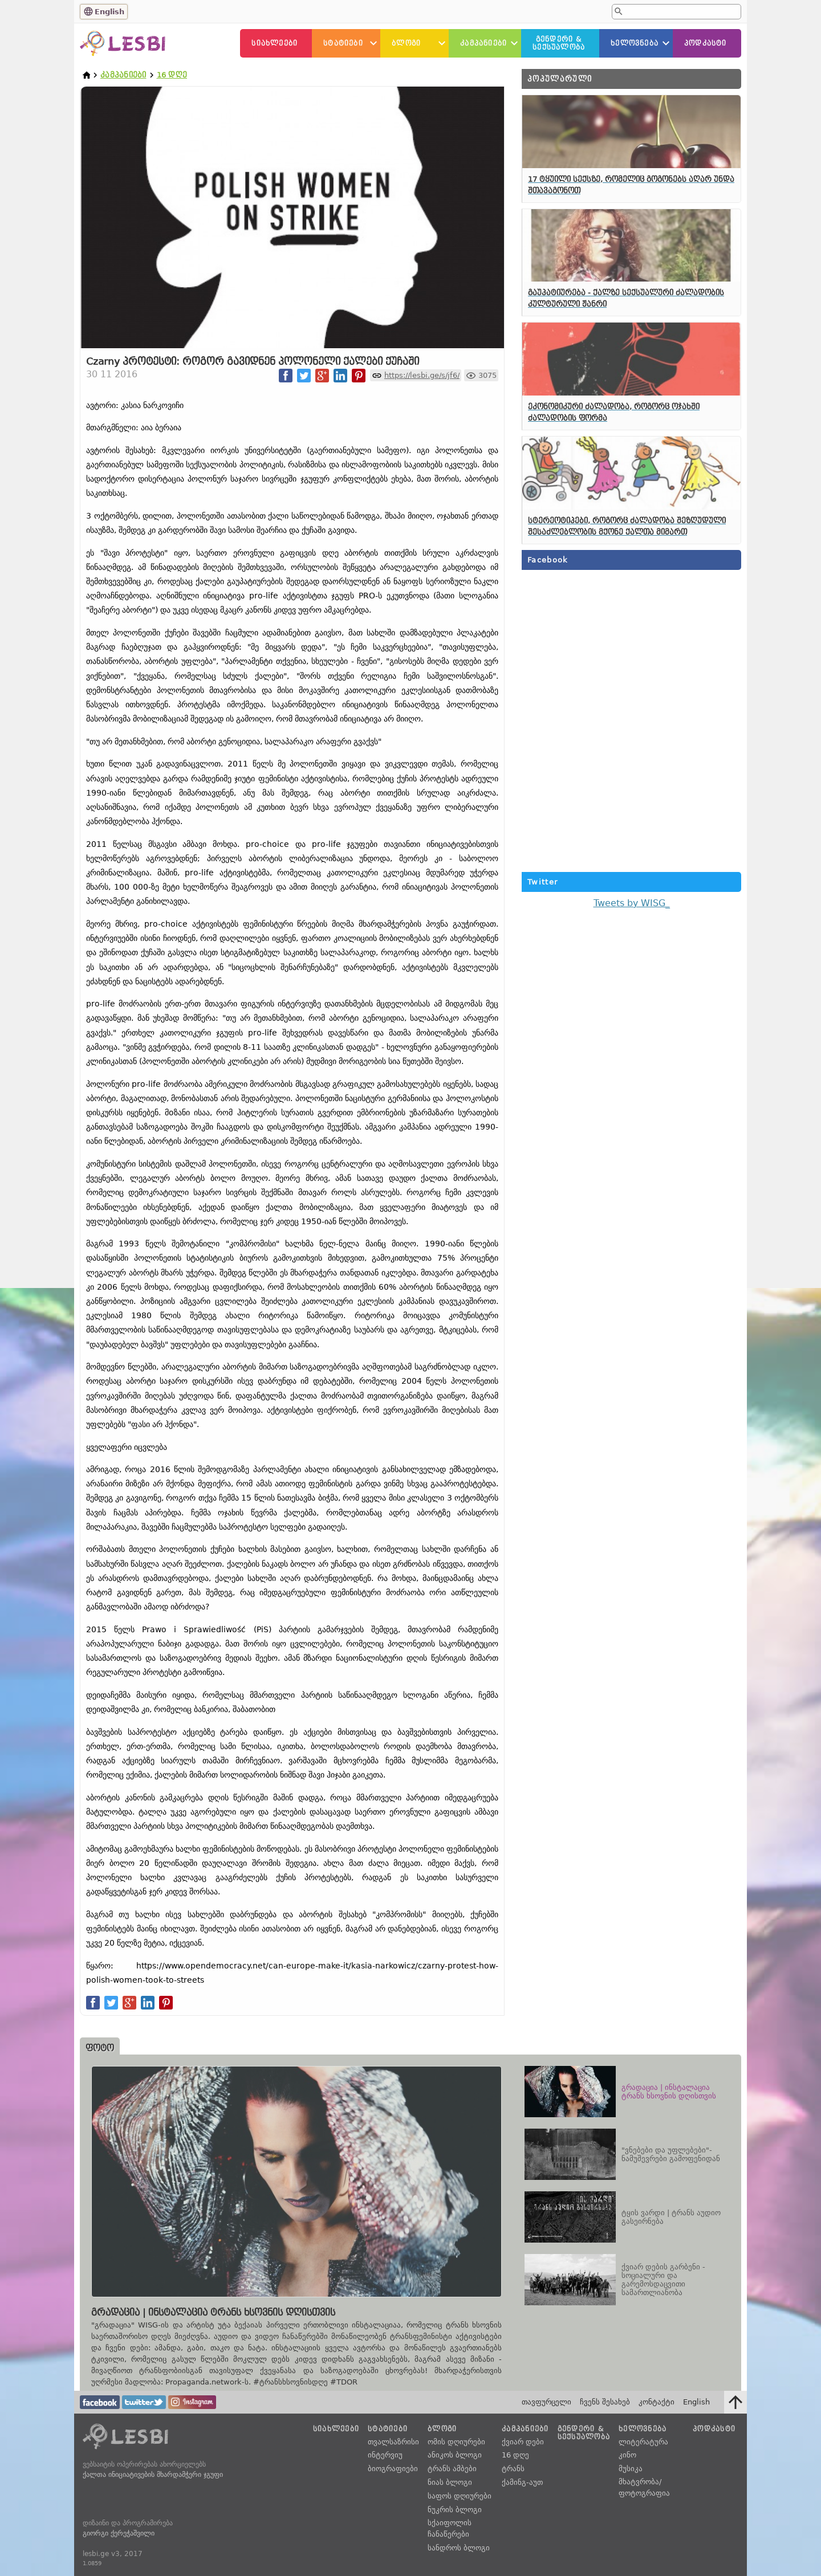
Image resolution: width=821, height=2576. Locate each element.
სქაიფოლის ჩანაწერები (450, 2528)
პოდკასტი (705, 43)
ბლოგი (406, 43)
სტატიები (343, 43)
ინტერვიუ (385, 2455)
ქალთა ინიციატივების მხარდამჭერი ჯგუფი (153, 2475)
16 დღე (172, 75)
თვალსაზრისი (393, 2442)
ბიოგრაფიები (393, 2468)
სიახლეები (274, 43)
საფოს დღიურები (459, 2496)
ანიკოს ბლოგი (455, 2455)
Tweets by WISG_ (632, 903)
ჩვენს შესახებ (605, 2402)
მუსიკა (631, 2468)
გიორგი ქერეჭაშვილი (119, 2533)
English (109, 11)
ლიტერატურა (643, 2442)
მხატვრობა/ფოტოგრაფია (644, 2487)
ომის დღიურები (456, 2442)
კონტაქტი (656, 2402)
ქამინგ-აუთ (522, 2482)
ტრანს (513, 2468)
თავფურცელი (546, 2402)
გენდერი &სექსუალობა (559, 43)
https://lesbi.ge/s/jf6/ (422, 375)
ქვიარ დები (523, 2442)
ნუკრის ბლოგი (455, 2509)
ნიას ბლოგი (450, 2482)
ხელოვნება (635, 43)
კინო (627, 2455)
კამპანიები (483, 43)
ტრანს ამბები (452, 2468)
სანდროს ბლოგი (459, 2548)
